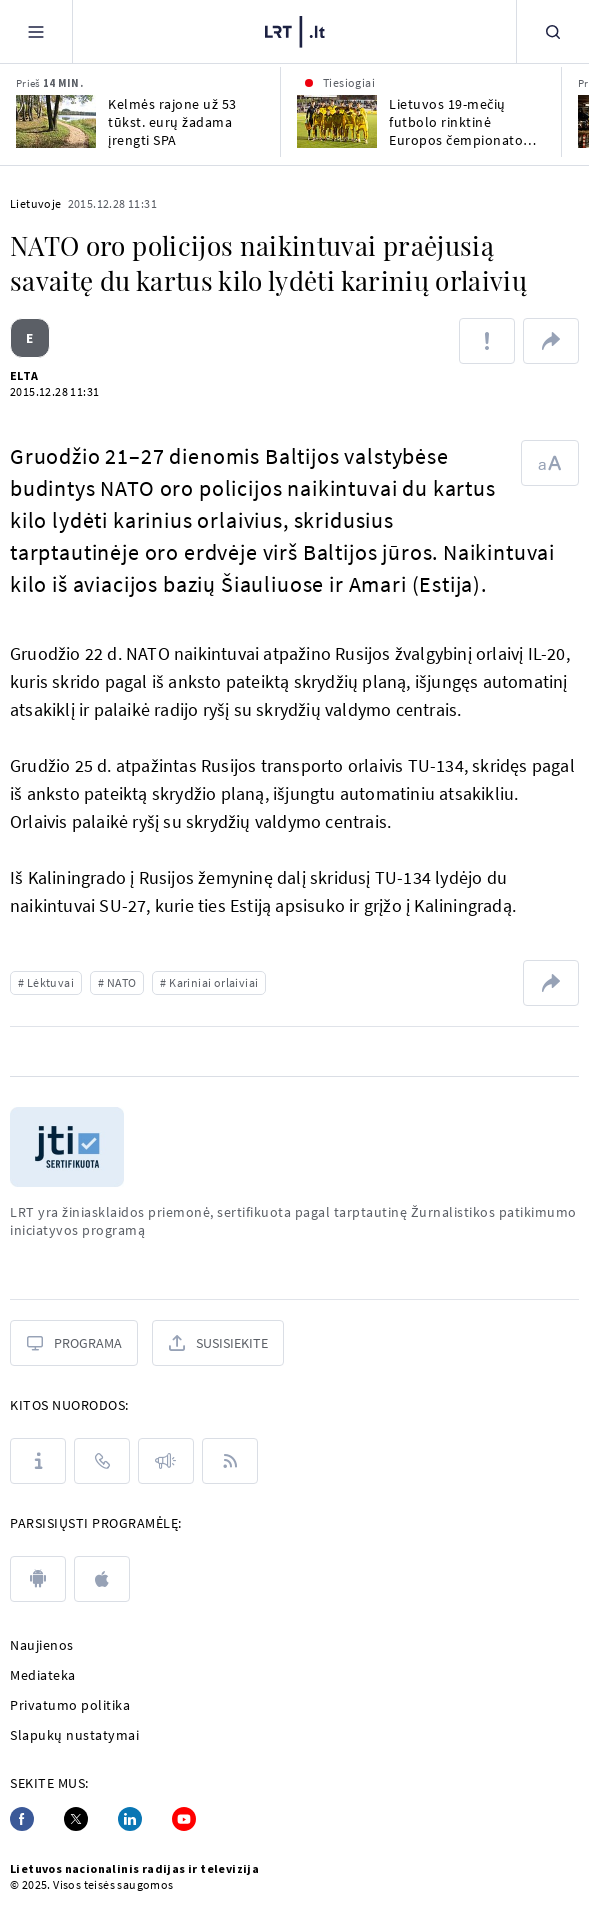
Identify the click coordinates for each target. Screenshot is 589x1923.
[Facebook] (22, 1819)
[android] (38, 1579)
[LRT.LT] (295, 32)
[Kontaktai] (102, 1461)
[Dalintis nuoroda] (551, 341)
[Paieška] (553, 31)
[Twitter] (76, 1819)
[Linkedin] (130, 1819)
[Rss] (230, 1461)
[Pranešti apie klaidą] (487, 341)
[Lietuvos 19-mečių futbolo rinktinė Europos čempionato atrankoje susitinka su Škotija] (337, 121)
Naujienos (42, 1645)
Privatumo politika (70, 1705)
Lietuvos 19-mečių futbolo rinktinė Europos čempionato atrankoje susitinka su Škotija (459, 122)
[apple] (102, 1579)
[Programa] (74, 1343)
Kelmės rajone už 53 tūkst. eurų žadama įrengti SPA (172, 122)
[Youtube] (184, 1819)
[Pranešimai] (166, 1461)
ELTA (24, 375)
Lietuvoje (36, 203)
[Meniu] (36, 31)
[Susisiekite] (218, 1343)
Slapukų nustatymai (74, 1735)
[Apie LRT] (38, 1461)
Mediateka (43, 1675)
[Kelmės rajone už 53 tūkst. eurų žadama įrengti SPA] (56, 121)
